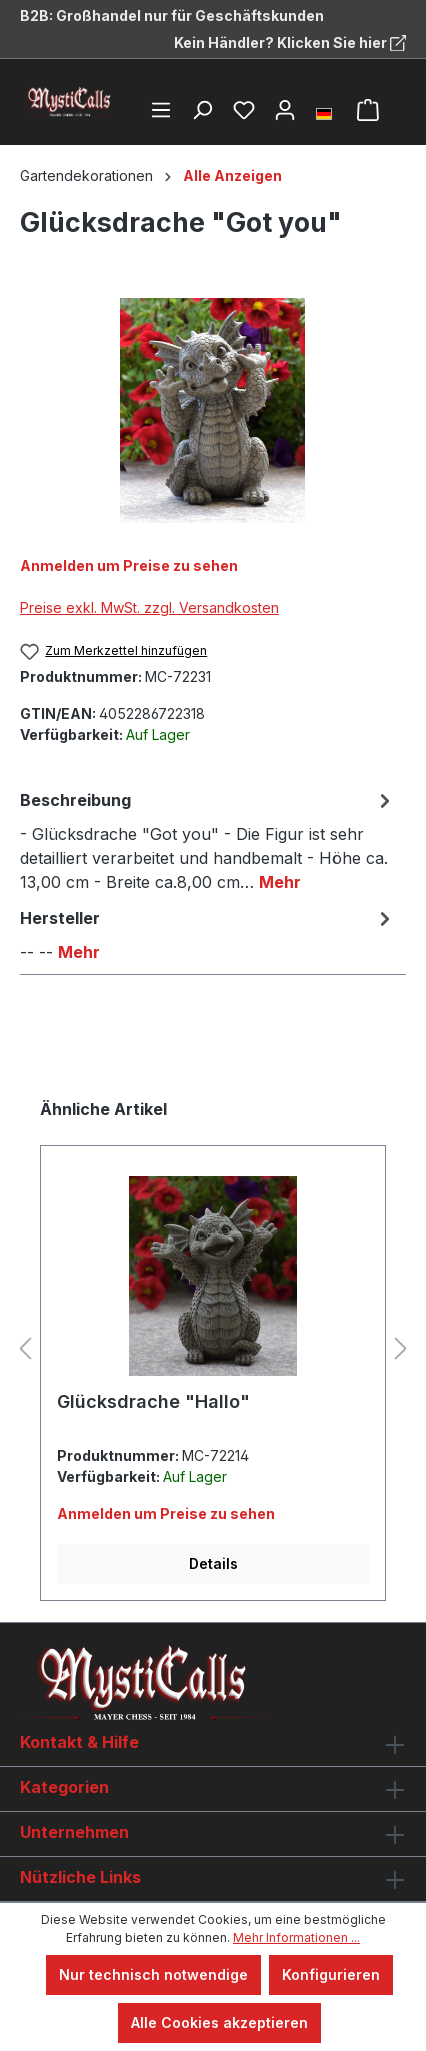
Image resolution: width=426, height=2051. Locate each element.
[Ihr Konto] (285, 110)
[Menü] (161, 110)
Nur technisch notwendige (153, 1974)
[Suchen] (202, 110)
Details (213, 1563)
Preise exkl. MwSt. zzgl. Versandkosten (149, 607)
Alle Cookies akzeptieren (219, 2022)
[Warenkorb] (368, 110)
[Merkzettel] (244, 110)
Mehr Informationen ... (296, 1937)
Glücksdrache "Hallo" (153, 1401)
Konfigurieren (331, 1974)
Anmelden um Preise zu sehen (129, 565)
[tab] (208, 840)
